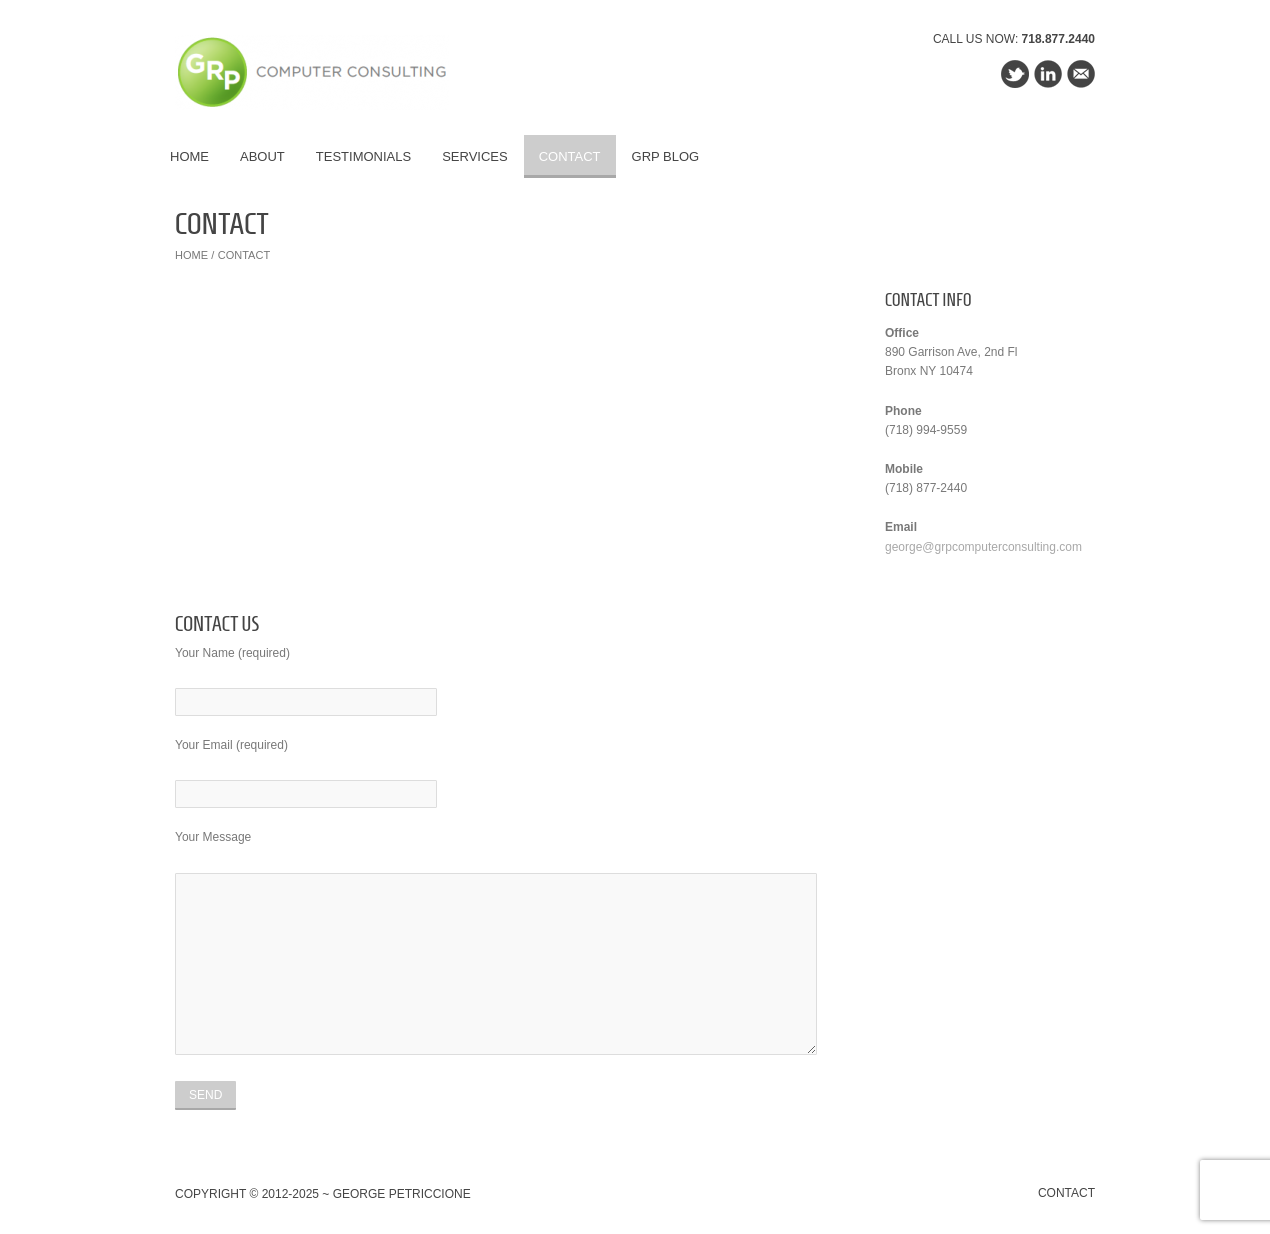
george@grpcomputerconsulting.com (983, 547)
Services (475, 156)
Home (189, 156)
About (262, 156)
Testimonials (363, 156)
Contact (570, 156)
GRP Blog (666, 156)
